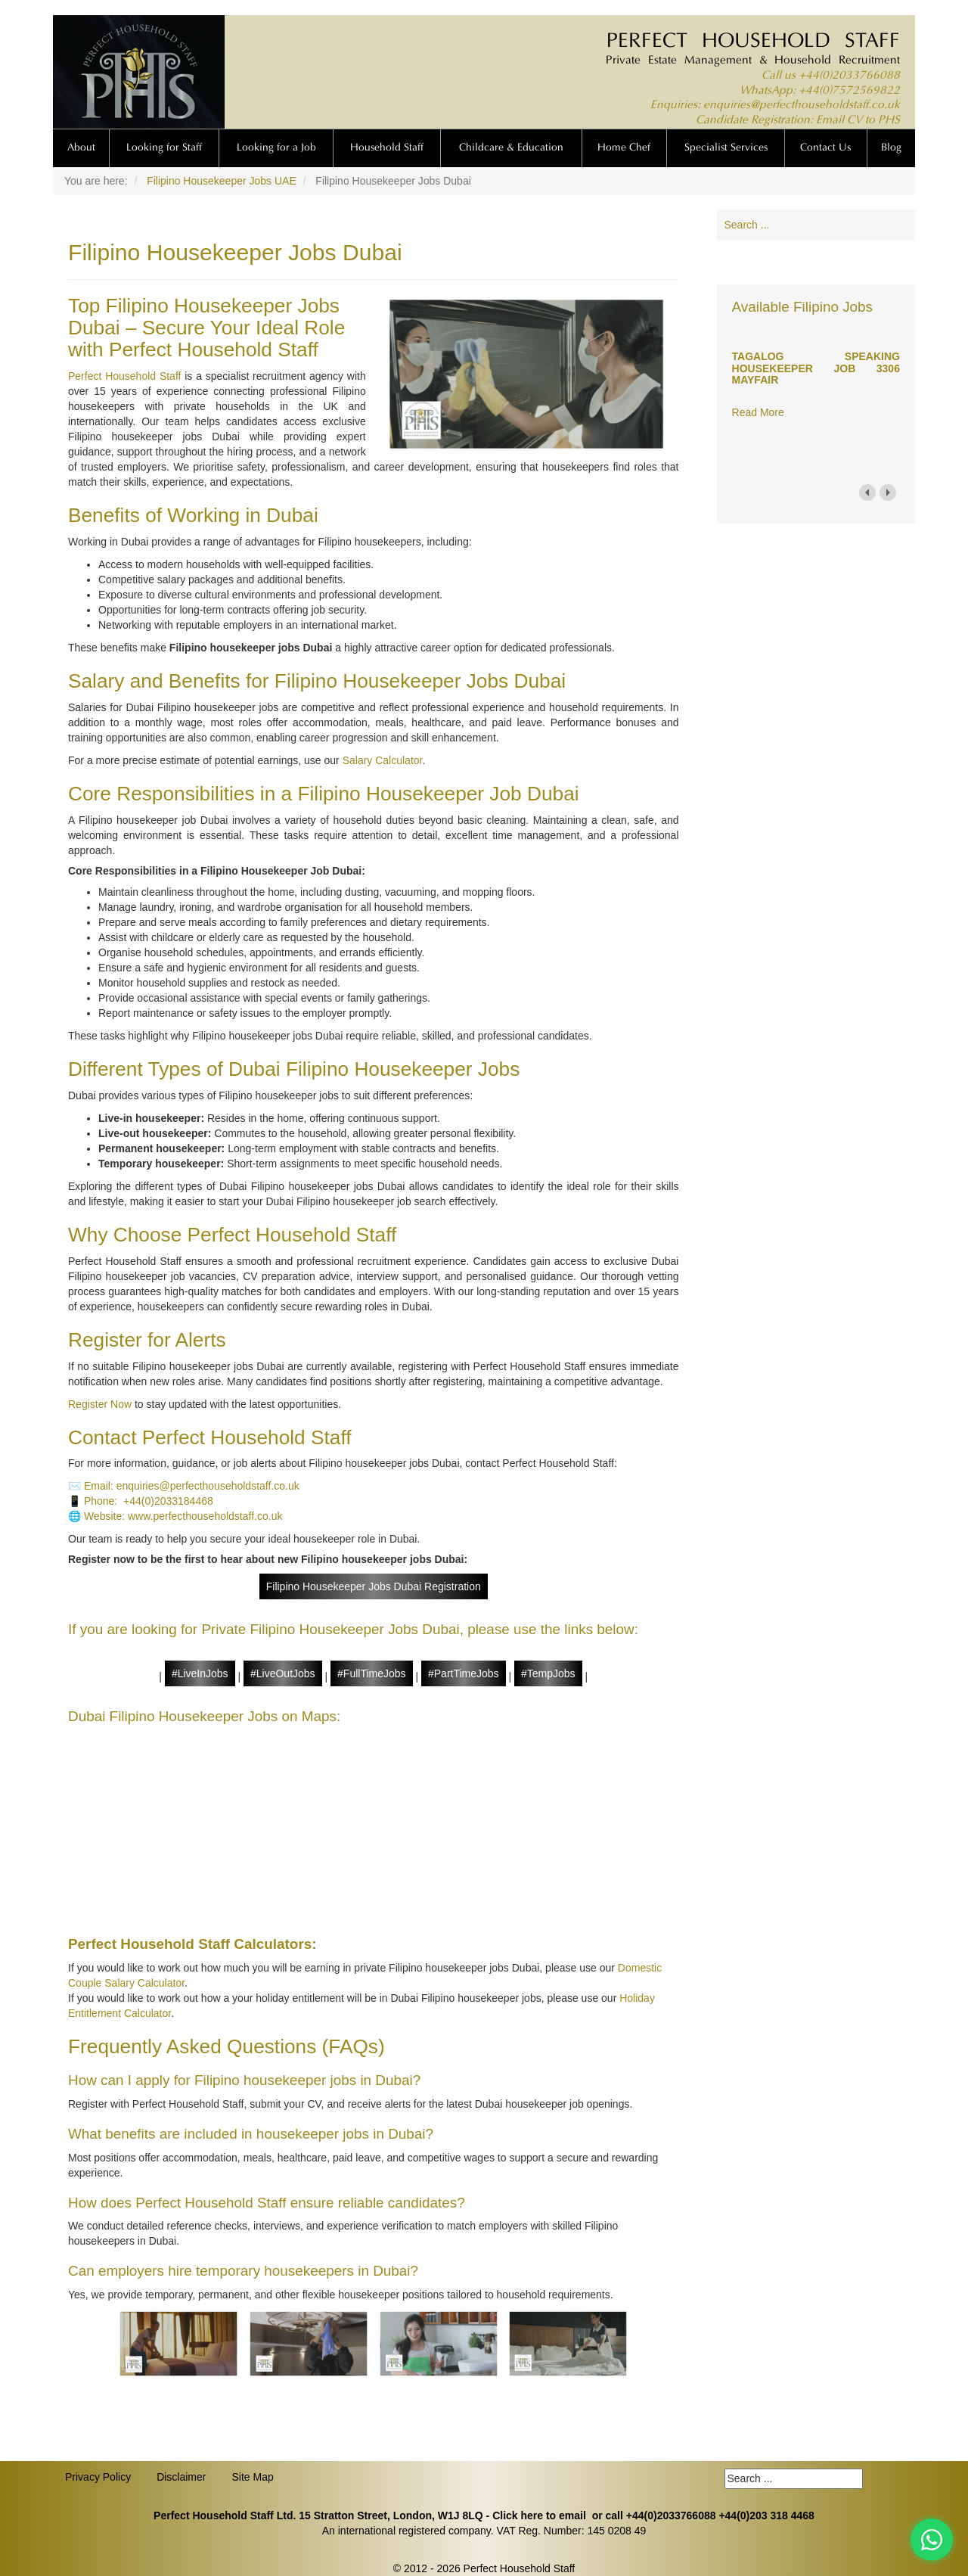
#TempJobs (548, 1673)
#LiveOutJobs (282, 1673)
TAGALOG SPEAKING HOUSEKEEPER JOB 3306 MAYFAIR (816, 368)
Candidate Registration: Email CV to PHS (798, 120)
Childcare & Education (511, 148)
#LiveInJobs (200, 1673)
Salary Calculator (383, 760)
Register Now (100, 1404)
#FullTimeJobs (371, 1673)
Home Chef (623, 148)
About (81, 148)
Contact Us (825, 148)
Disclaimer (181, 2477)
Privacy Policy (98, 2477)
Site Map (252, 2477)
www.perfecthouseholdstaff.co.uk (205, 1516)
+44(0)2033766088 (849, 76)
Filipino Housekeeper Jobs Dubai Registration (373, 1586)
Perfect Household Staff (124, 376)
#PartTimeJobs (463, 1673)
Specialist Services (726, 148)
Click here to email (539, 2515)
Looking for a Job (276, 148)
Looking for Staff (164, 148)
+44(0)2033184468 (168, 1501)
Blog (891, 148)
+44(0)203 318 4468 (766, 2515)
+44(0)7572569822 (849, 91)
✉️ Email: (92, 1486)
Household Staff (387, 148)
